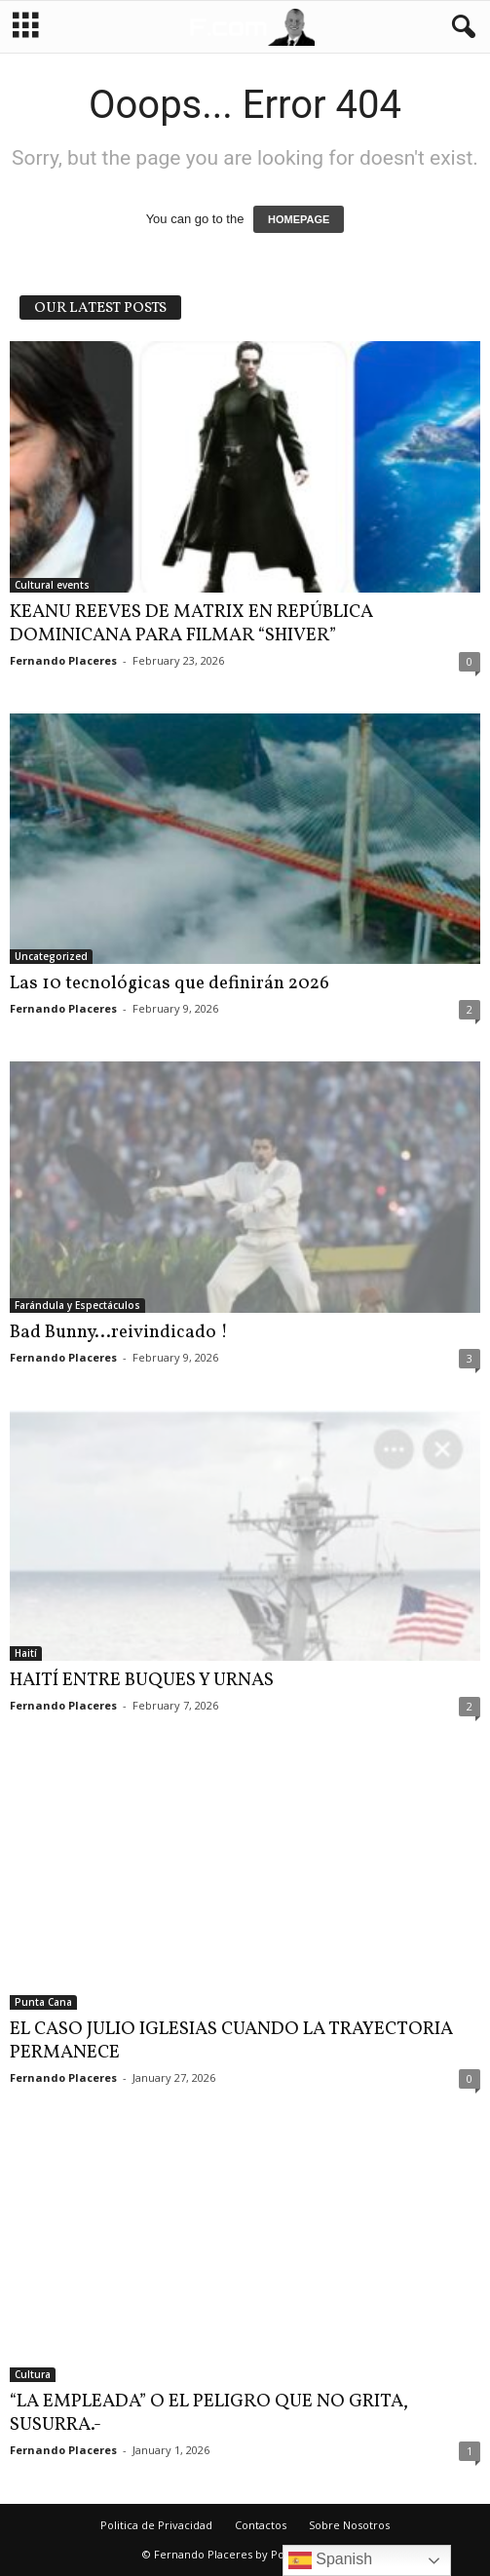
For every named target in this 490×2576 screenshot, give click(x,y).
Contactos (260, 2525)
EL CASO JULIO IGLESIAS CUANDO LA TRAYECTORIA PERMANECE (231, 2041)
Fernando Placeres (63, 660)
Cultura (33, 2374)
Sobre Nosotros (349, 2525)
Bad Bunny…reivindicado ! (119, 1332)
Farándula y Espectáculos (77, 1305)
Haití (26, 1653)
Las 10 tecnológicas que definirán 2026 (169, 983)
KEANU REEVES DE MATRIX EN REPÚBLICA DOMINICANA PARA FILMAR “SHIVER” (191, 623)
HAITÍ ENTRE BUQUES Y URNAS (142, 1680)
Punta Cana (43, 2002)
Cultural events (52, 585)
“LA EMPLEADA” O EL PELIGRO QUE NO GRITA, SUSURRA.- (209, 2413)
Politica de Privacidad (156, 2525)
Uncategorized (51, 956)
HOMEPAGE (298, 219)
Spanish (330, 2560)
